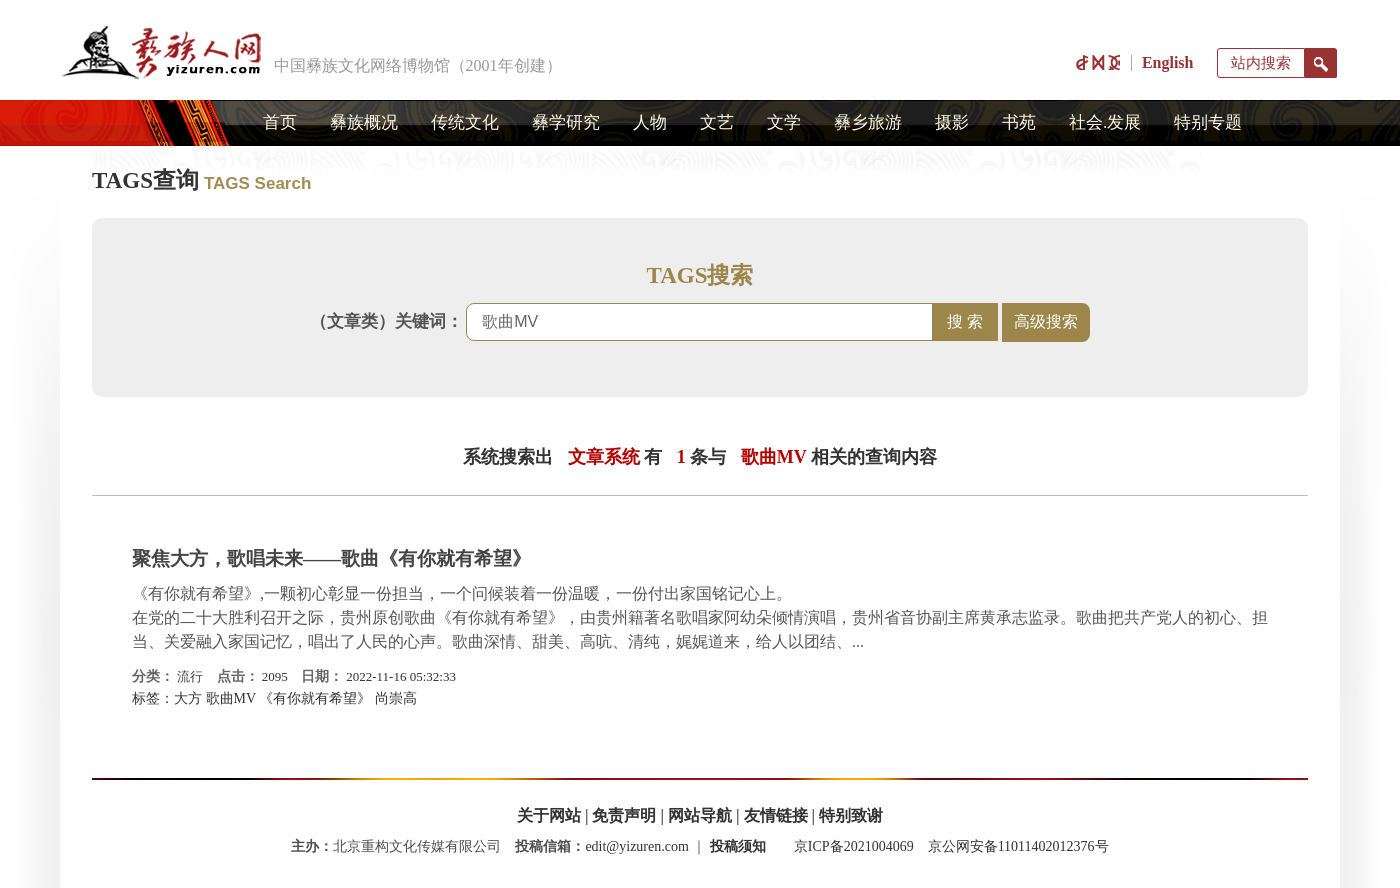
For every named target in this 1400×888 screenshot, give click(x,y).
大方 (188, 698)
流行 (190, 676)
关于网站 (549, 815)
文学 (784, 122)
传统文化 (465, 122)
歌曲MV (231, 698)
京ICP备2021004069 (854, 846)
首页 (280, 122)
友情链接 (776, 815)
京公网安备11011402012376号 (1018, 846)
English (1168, 62)
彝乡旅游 (868, 122)
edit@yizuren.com (636, 846)
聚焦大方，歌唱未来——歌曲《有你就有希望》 (331, 558)
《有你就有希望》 (315, 698)
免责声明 (624, 815)
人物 (650, 122)
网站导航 (700, 815)
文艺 (717, 122)
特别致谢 (851, 815)
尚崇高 (396, 698)
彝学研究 (566, 122)
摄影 (952, 122)
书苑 (1019, 122)
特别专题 (1208, 122)
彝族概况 (364, 122)
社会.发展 (1105, 122)
